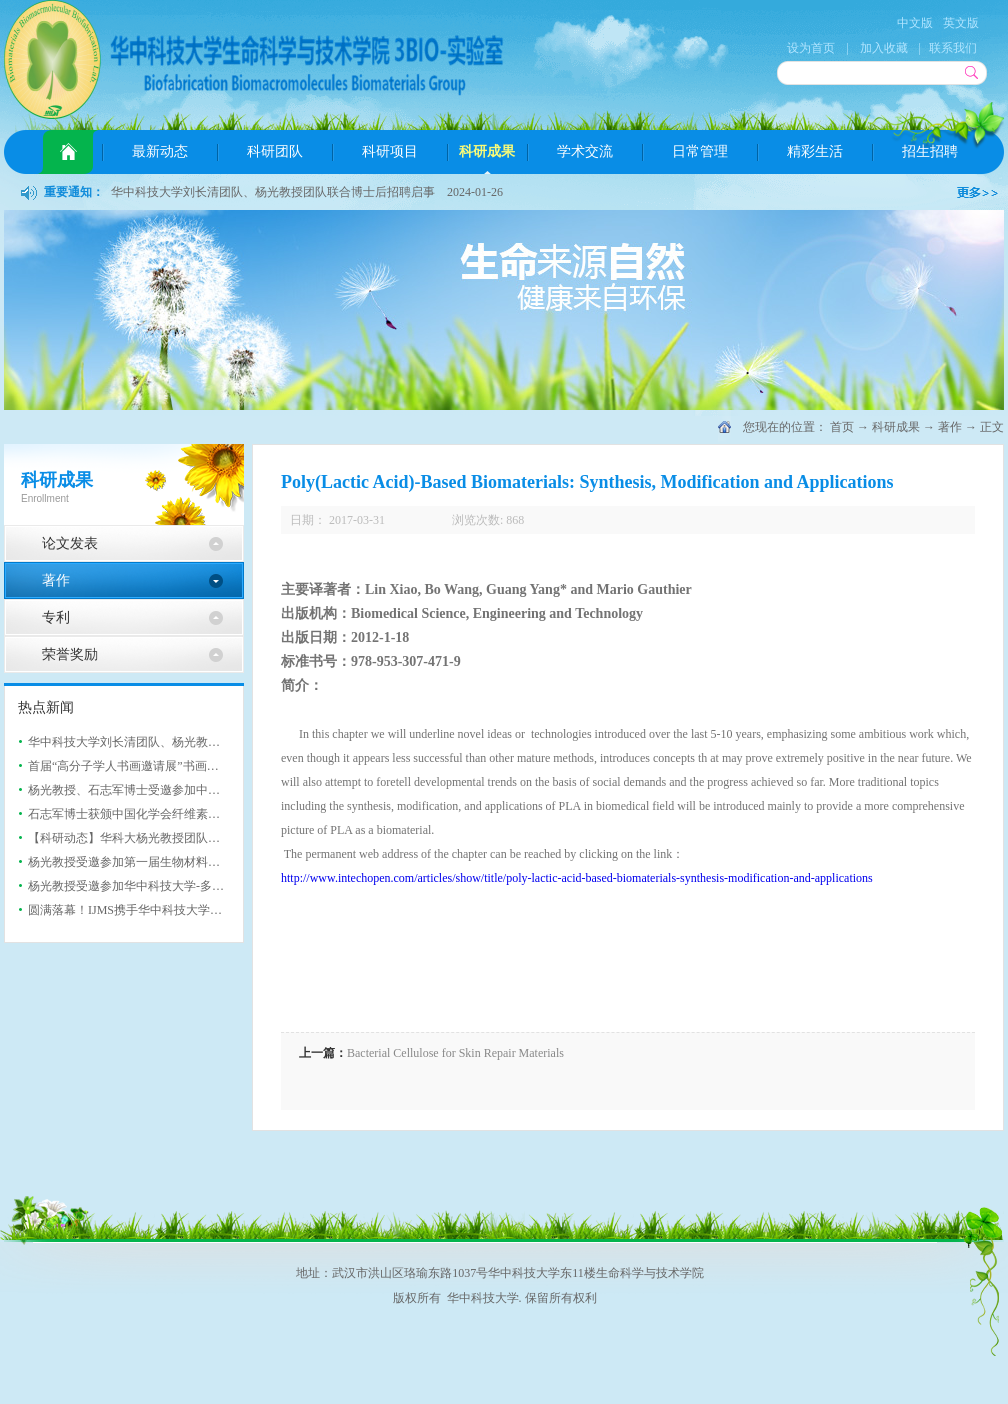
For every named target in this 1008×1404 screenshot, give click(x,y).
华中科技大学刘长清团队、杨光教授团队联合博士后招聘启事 (273, 192)
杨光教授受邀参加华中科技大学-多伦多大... (142, 886)
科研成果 (896, 427)
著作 (950, 427)
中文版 (915, 23)
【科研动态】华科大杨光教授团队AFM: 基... (144, 838)
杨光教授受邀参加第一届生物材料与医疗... (140, 862)
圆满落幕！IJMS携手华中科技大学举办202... (144, 910)
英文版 (961, 23)
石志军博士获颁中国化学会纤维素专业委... (140, 814)
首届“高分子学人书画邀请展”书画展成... (134, 766)
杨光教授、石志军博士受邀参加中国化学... (140, 790)
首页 (68, 152)
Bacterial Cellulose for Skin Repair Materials (455, 1053)
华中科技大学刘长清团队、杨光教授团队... (140, 742)
